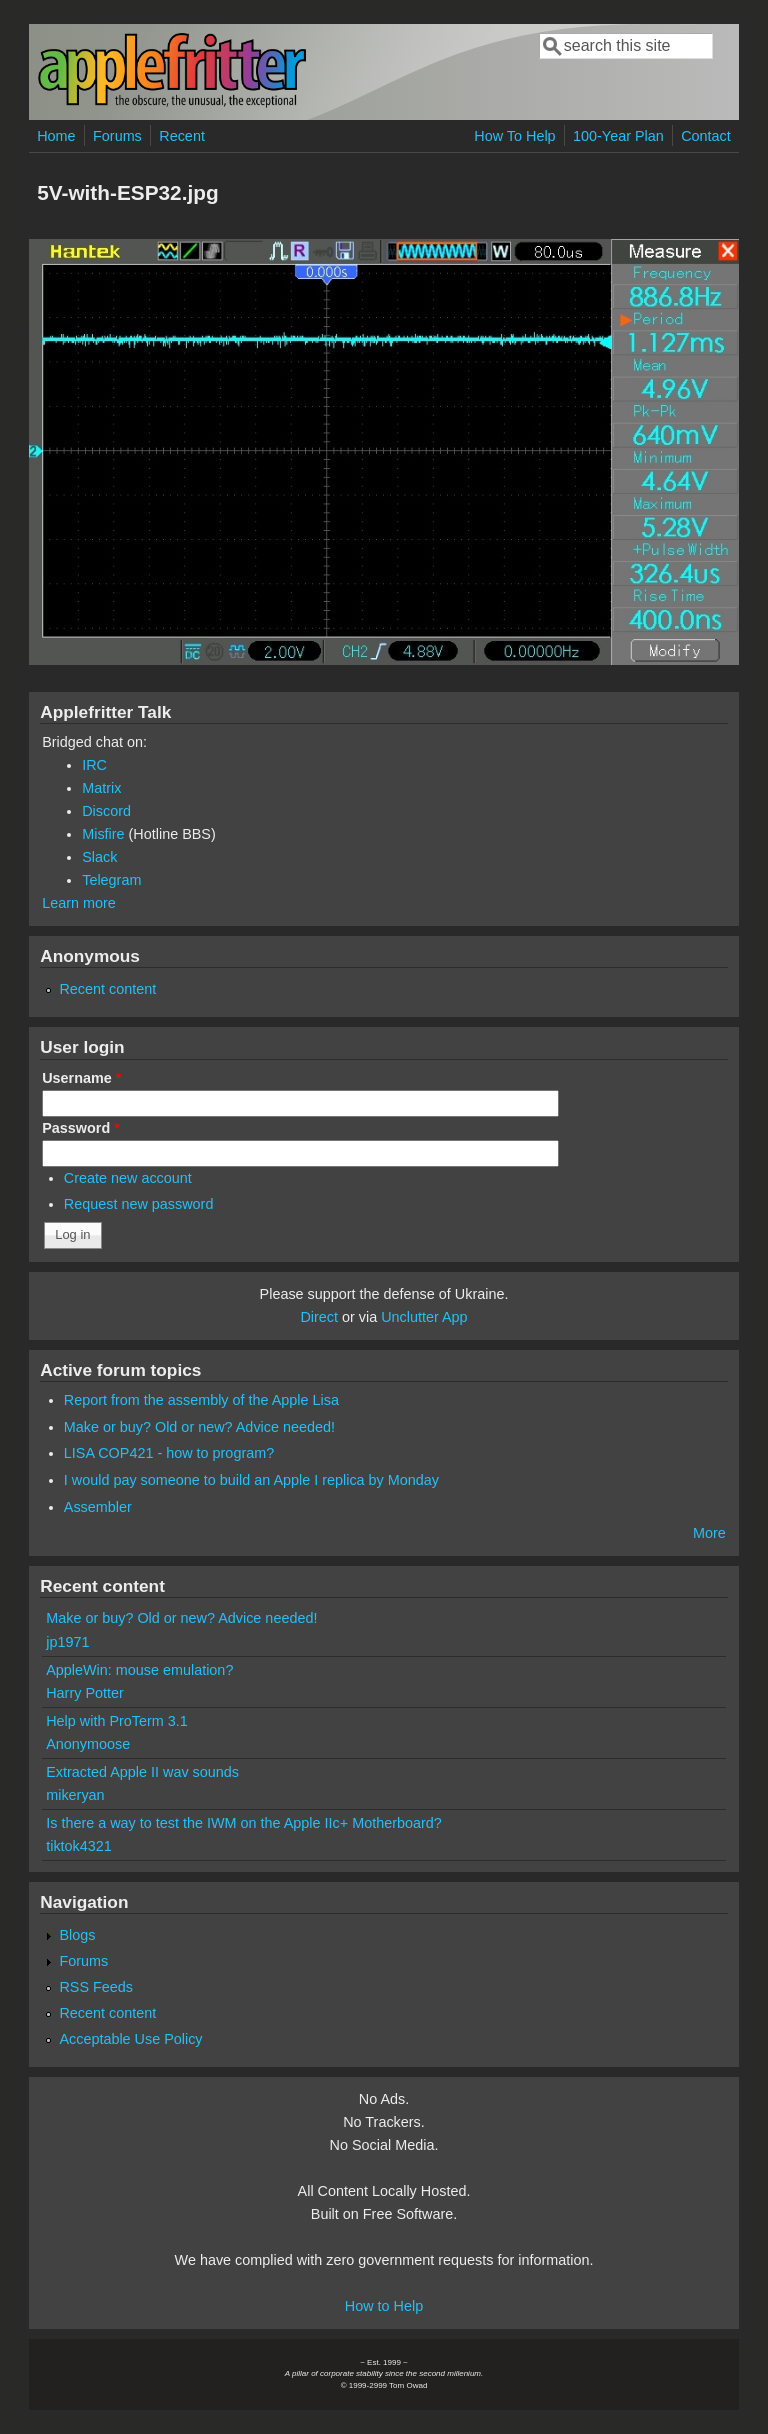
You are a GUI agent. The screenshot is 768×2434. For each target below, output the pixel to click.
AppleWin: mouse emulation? (139, 1670)
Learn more (79, 903)
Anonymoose (88, 1744)
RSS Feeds (96, 1987)
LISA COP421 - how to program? (169, 1453)
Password (81, 1128)
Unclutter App (424, 1317)
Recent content (107, 989)
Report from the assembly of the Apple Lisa (201, 1400)
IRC (94, 765)
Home (56, 136)
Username (81, 1078)
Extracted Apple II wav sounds (142, 1772)
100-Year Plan (618, 136)
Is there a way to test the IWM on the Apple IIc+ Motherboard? (244, 1823)
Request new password (139, 1204)
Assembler (98, 1507)
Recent (182, 136)
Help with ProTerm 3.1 (117, 1721)
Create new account (128, 1178)
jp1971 (67, 1642)
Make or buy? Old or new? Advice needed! (199, 1427)
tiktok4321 (79, 1846)
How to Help (384, 2306)
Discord (106, 811)
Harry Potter (85, 1693)
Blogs (77, 1935)
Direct (319, 1317)
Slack (99, 857)
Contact (706, 136)
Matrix (101, 788)
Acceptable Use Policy (130, 2039)
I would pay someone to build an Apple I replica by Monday (251, 1480)
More (709, 1533)
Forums (117, 136)
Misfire (103, 834)
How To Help (514, 136)
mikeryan (75, 1795)
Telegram (111, 880)
